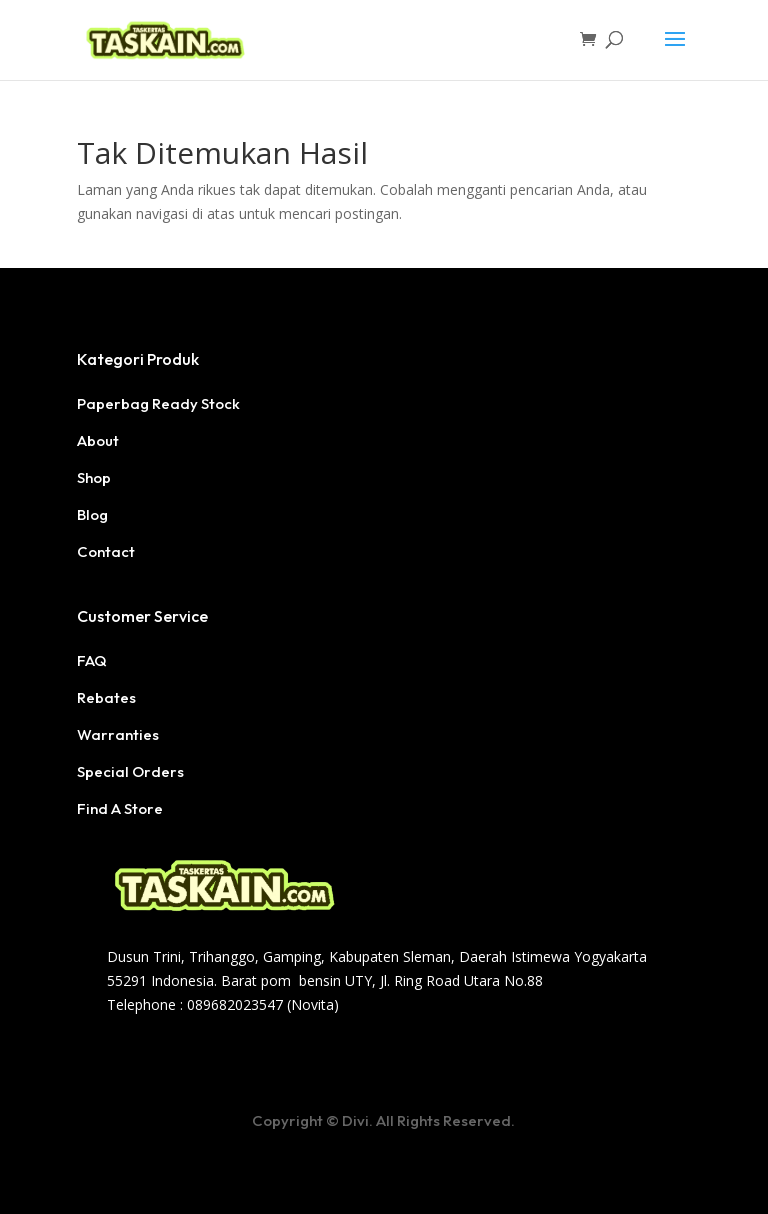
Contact (106, 551)
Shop (94, 477)
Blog (92, 514)
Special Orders (130, 771)
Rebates (106, 697)
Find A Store (120, 808)
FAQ (92, 660)
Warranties (118, 734)
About (98, 440)
